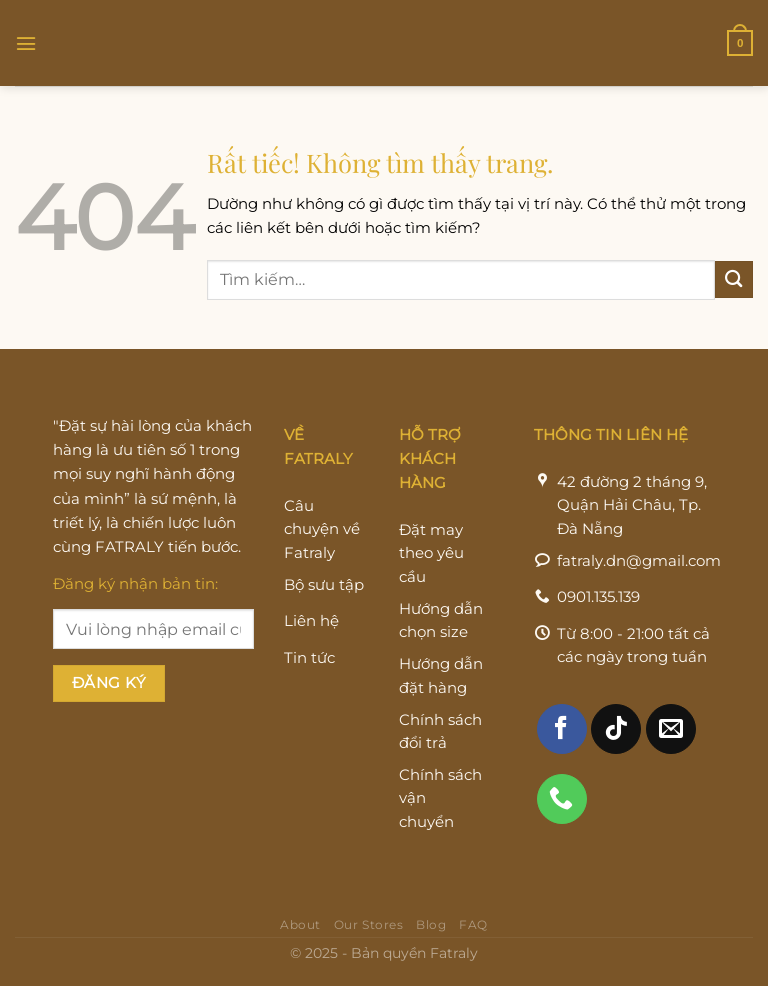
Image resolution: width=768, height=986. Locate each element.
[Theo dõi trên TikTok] (616, 735)
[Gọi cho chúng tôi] (562, 805)
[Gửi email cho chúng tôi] (671, 735)
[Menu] (26, 42)
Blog (431, 931)
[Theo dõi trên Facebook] (562, 735)
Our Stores (369, 931)
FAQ (473, 931)
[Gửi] (734, 279)
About (300, 931)
